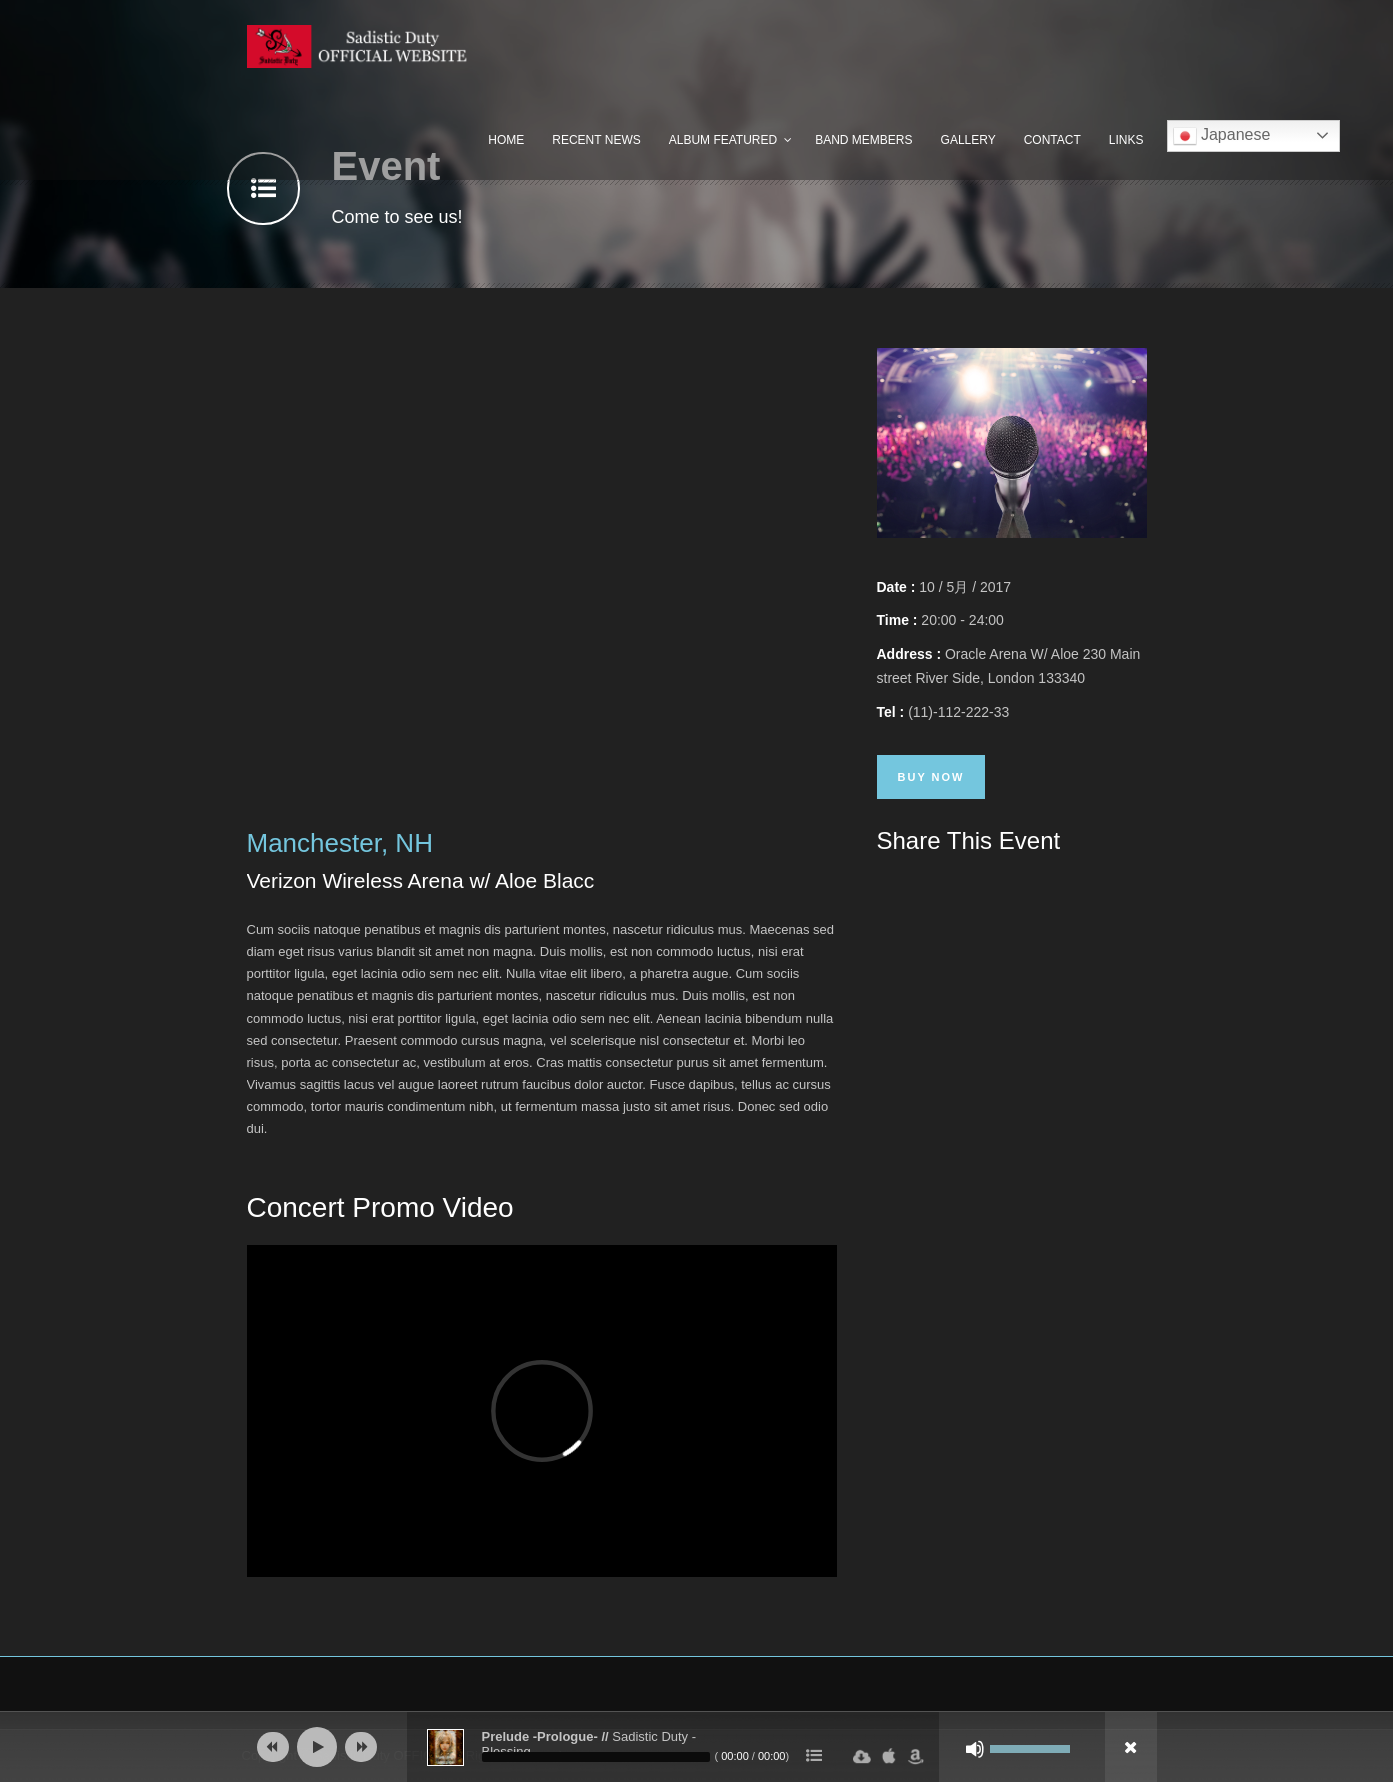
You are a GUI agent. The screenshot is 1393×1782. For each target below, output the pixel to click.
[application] (697, 1747)
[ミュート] (975, 1749)
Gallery (968, 140)
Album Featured (723, 140)
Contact (1052, 140)
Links (1126, 140)
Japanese (1222, 136)
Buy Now (931, 777)
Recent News (596, 140)
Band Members (863, 140)
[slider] (596, 1757)
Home (506, 140)
